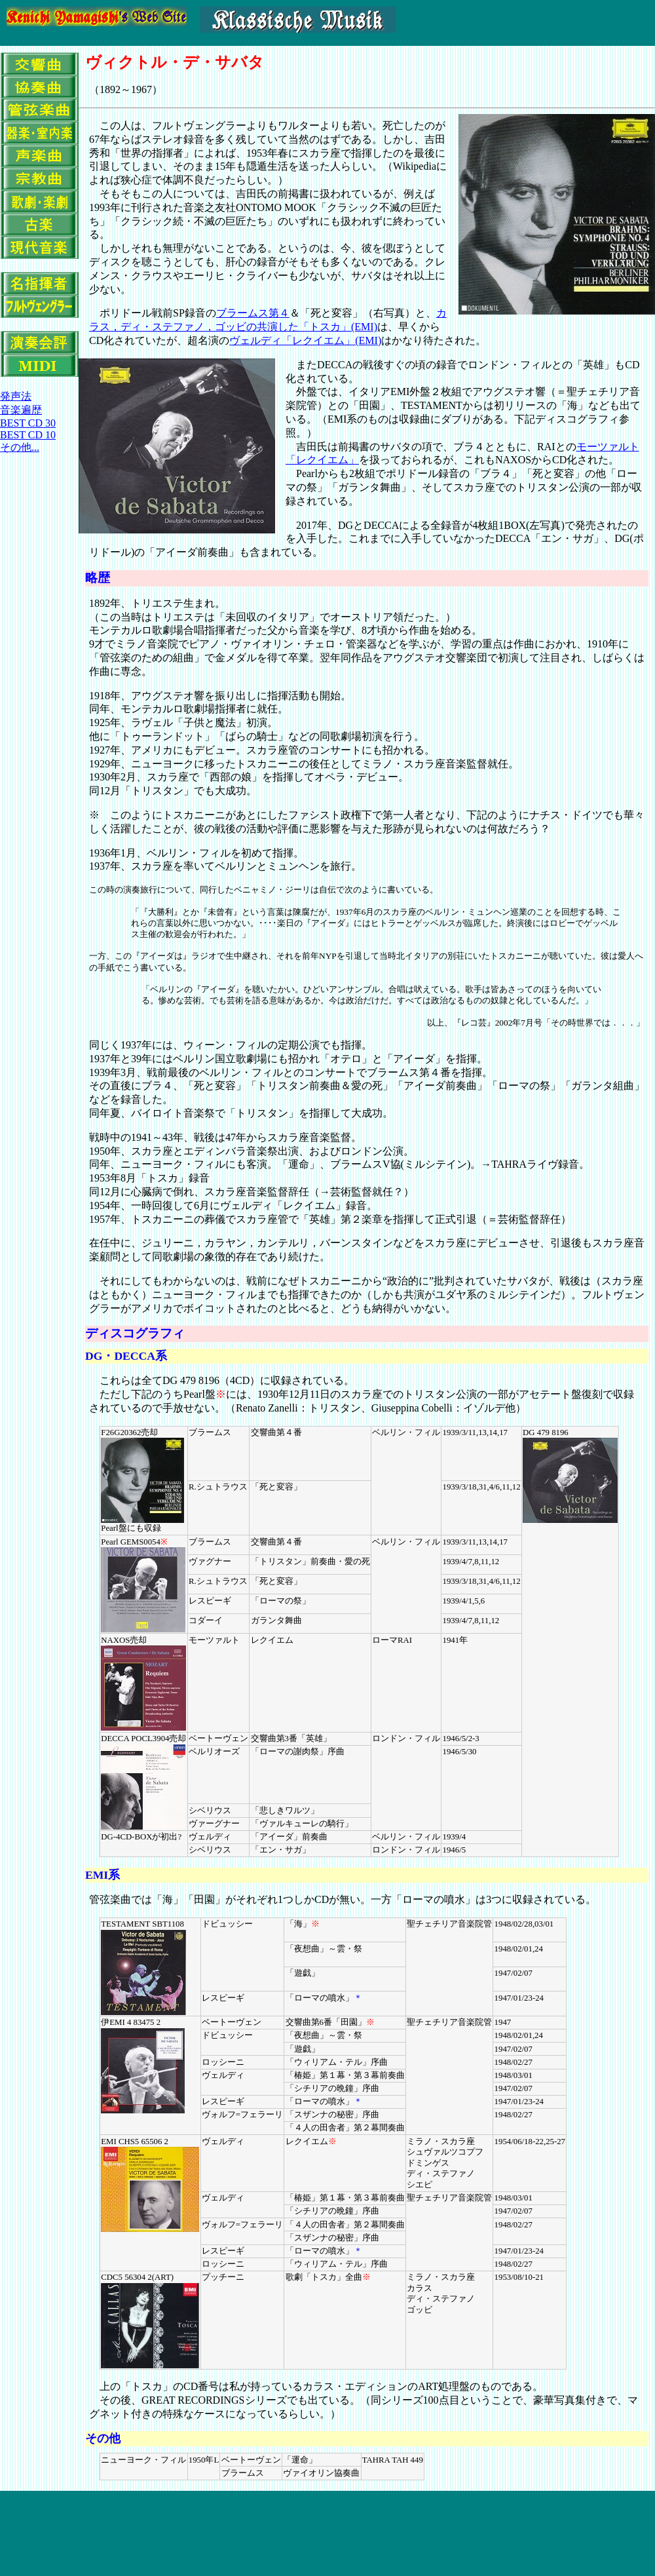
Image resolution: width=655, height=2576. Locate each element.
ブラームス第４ (253, 312)
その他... (19, 447)
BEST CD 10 (28, 434)
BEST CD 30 (28, 423)
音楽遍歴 (21, 409)
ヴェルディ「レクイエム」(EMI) (305, 340)
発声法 (15, 396)
